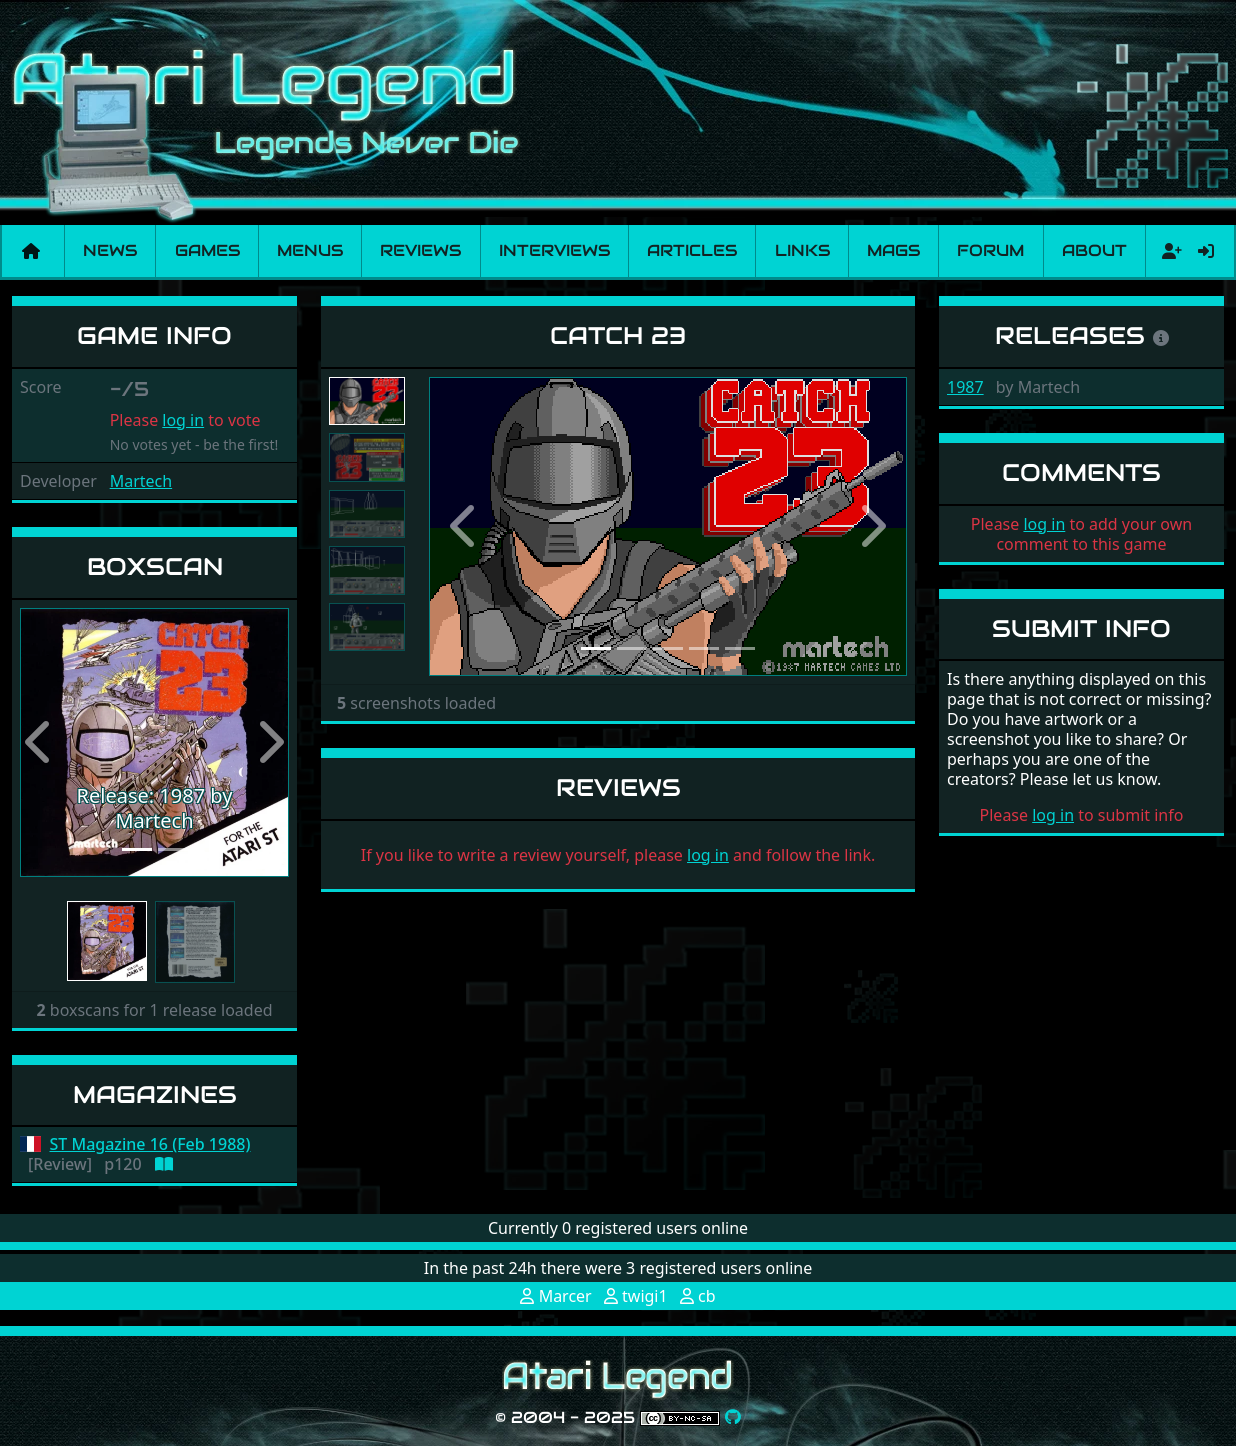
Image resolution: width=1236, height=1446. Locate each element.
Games (207, 250)
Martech (141, 481)
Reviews (420, 250)
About (1094, 250)
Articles (692, 250)
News (110, 250)
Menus (310, 250)
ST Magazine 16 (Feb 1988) (150, 1144)
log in (183, 420)
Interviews (554, 250)
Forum (990, 250)
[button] (40, 743)
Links (802, 250)
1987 (965, 387)
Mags (893, 250)
